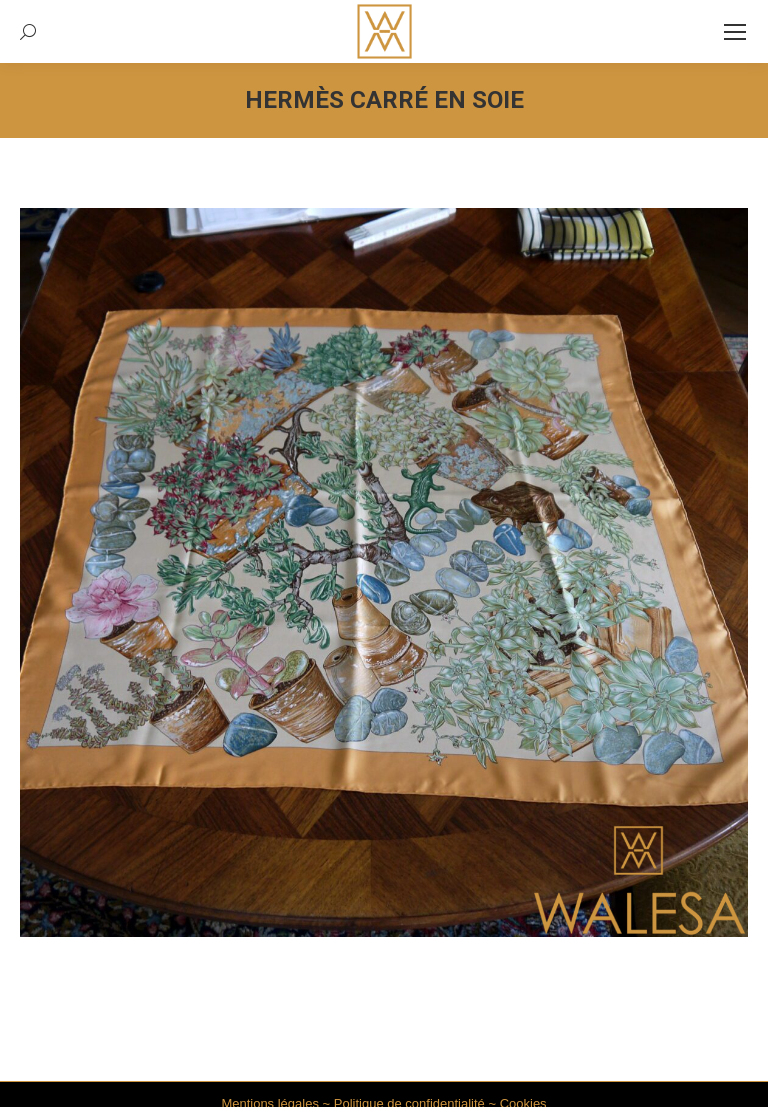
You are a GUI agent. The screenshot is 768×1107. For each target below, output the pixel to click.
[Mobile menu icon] (735, 32)
